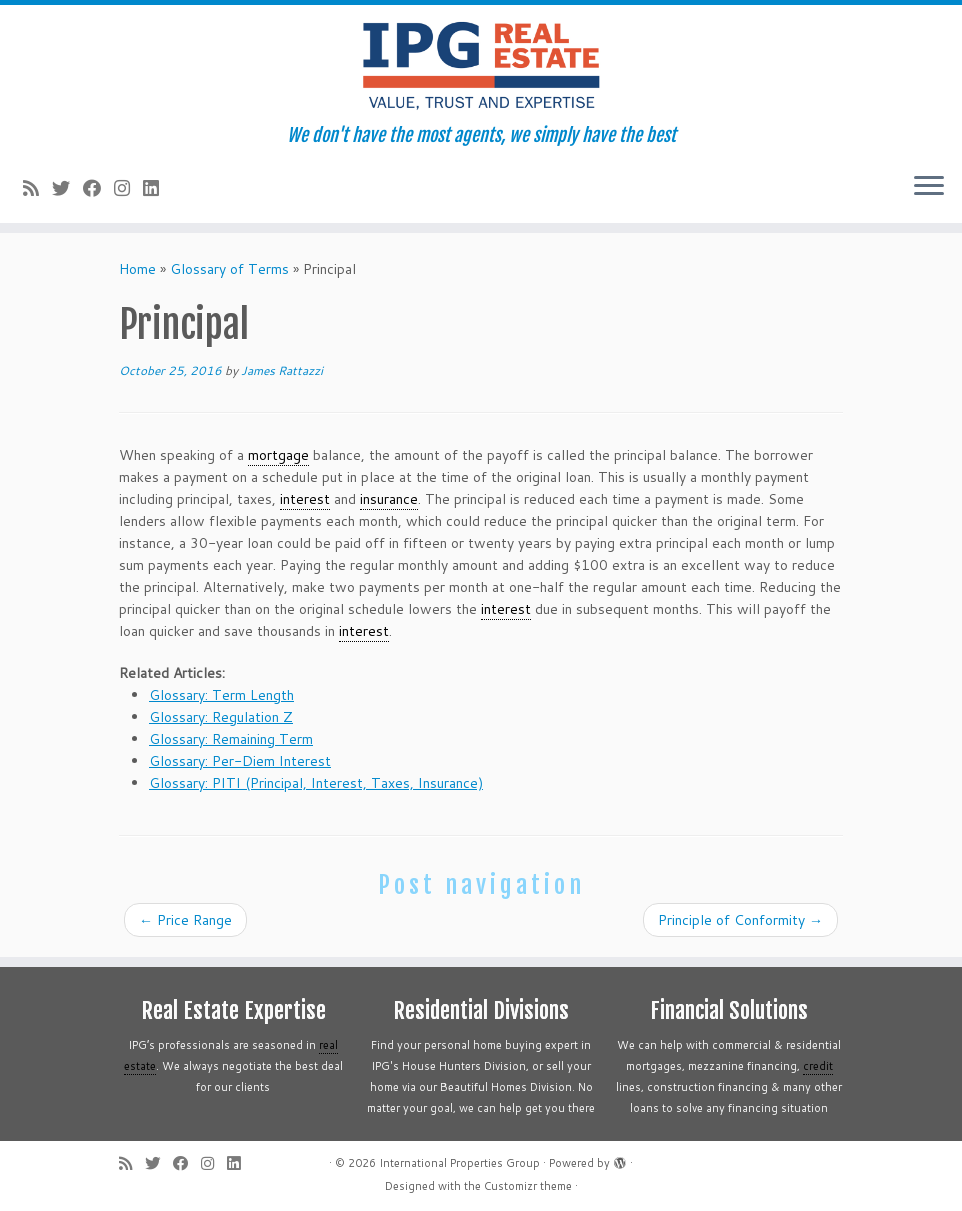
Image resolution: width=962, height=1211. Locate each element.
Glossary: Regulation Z (221, 717)
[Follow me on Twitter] (67, 188)
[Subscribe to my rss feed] (37, 188)
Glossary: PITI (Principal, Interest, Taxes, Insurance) (316, 783)
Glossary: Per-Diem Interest (240, 761)
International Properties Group (459, 1163)
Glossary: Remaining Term (231, 739)
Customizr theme (528, 1186)
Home (137, 269)
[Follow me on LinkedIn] (157, 188)
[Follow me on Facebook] (98, 188)
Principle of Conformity (740, 920)
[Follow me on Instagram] (128, 188)
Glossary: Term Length (221, 695)
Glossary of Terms (229, 269)
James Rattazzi (282, 370)
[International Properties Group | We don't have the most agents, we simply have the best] (481, 65)
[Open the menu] (929, 187)
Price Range (185, 920)
